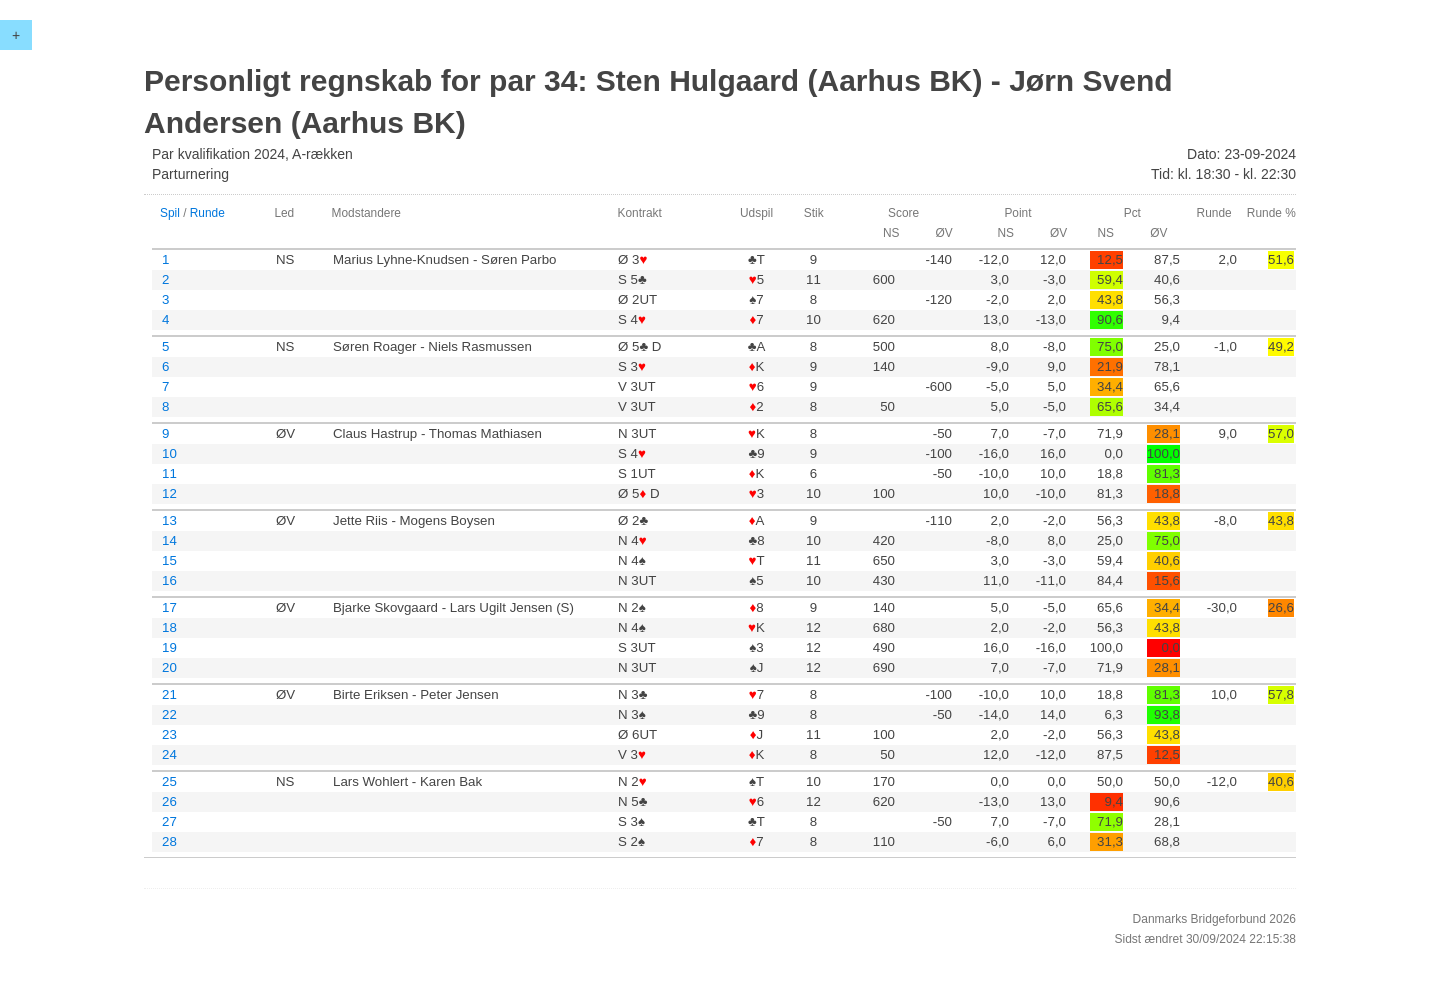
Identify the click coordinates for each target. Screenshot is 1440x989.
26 (169, 801)
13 (169, 520)
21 (169, 694)
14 (169, 540)
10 (169, 453)
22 (169, 714)
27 (169, 821)
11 (169, 473)
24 (169, 754)
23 (169, 734)
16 (169, 580)
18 (169, 627)
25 (169, 781)
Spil (170, 213)
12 (169, 493)
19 (169, 647)
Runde (207, 213)
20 (169, 667)
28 (169, 841)
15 (169, 560)
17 (169, 607)
